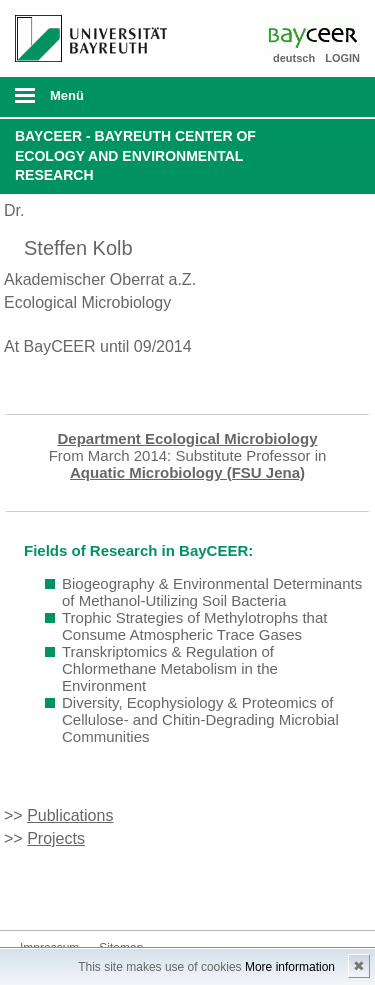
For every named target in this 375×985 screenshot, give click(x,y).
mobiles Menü (83, 102)
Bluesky (36, 892)
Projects (56, 838)
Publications (70, 815)
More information (290, 967)
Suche (327, 97)
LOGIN (342, 58)
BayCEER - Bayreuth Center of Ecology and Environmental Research (135, 155)
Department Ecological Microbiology (187, 438)
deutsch (294, 58)
